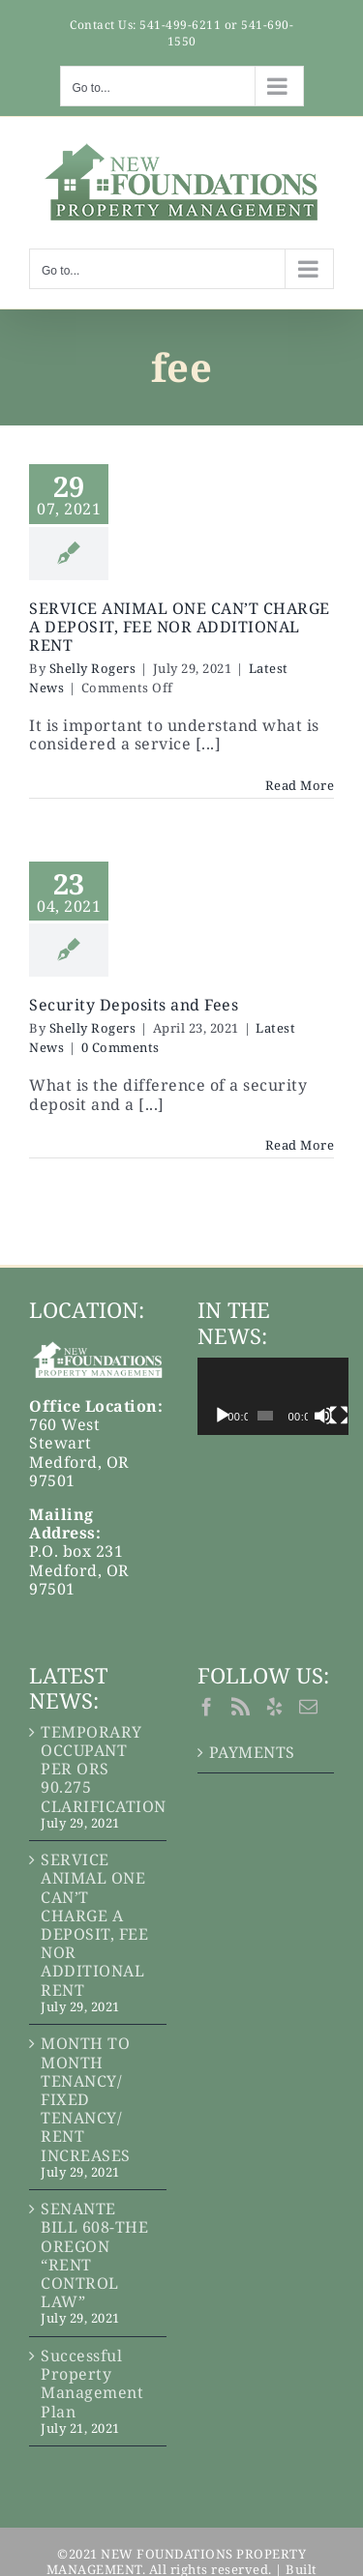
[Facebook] (207, 1706)
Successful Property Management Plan (92, 2384)
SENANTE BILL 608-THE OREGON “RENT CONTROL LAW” (94, 2255)
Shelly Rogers (92, 668)
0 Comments (120, 1047)
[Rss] (241, 1706)
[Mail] (308, 1706)
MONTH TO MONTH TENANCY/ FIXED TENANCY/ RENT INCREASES (86, 2099)
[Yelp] (275, 1706)
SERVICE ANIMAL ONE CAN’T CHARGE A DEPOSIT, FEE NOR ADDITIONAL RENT (179, 627)
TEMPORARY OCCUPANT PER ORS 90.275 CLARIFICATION (99, 1769)
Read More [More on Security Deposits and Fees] (300, 1145)
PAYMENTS (252, 1752)
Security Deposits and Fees (133, 1004)
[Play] (222, 1415)
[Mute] (349, 1415)
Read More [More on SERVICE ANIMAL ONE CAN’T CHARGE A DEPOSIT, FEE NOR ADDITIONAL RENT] (300, 785)
